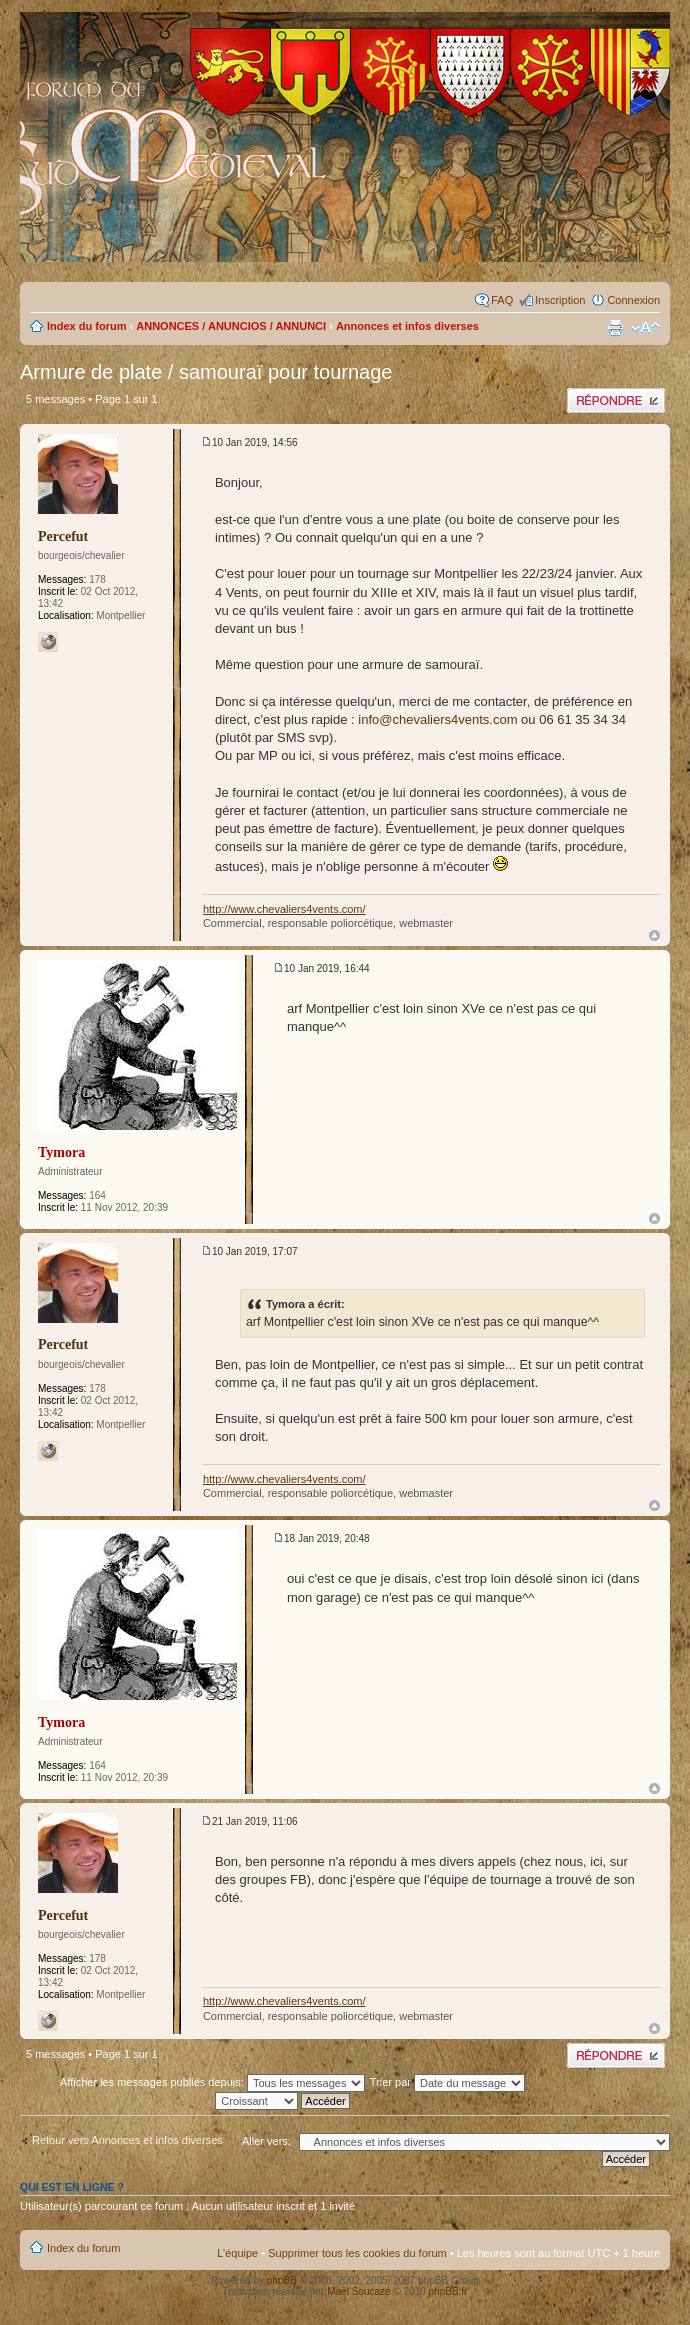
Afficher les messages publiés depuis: (212, 2082)
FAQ (502, 300)
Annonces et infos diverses (407, 326)
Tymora (61, 1152)
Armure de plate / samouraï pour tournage (206, 372)
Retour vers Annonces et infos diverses (127, 2140)
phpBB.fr (448, 2291)
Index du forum (86, 326)
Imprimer (615, 328)
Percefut (63, 536)
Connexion (633, 300)
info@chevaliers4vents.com (437, 719)
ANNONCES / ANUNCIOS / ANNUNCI (231, 326)
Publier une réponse (616, 400)
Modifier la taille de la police (645, 328)
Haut (654, 935)
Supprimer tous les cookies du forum (357, 2253)
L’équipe (237, 2253)
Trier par (447, 2082)
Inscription (560, 300)
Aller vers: (266, 2141)
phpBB (282, 2280)
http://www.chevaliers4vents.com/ (284, 909)
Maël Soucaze (358, 2291)
